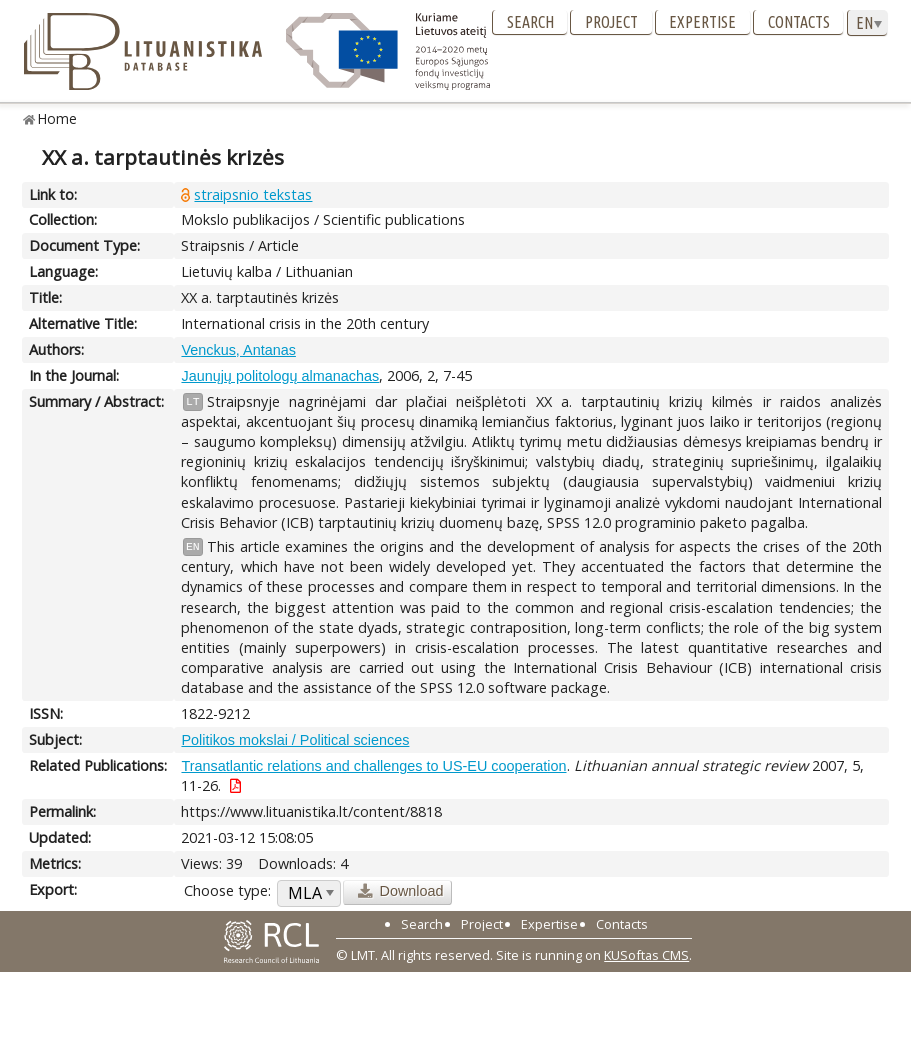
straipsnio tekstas (253, 194)
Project (611, 22)
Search (530, 22)
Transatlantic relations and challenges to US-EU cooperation (373, 766)
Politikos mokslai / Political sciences (295, 740)
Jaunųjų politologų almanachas (280, 376)
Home (57, 118)
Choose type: (227, 890)
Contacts (799, 22)
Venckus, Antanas (238, 350)
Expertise (702, 22)
